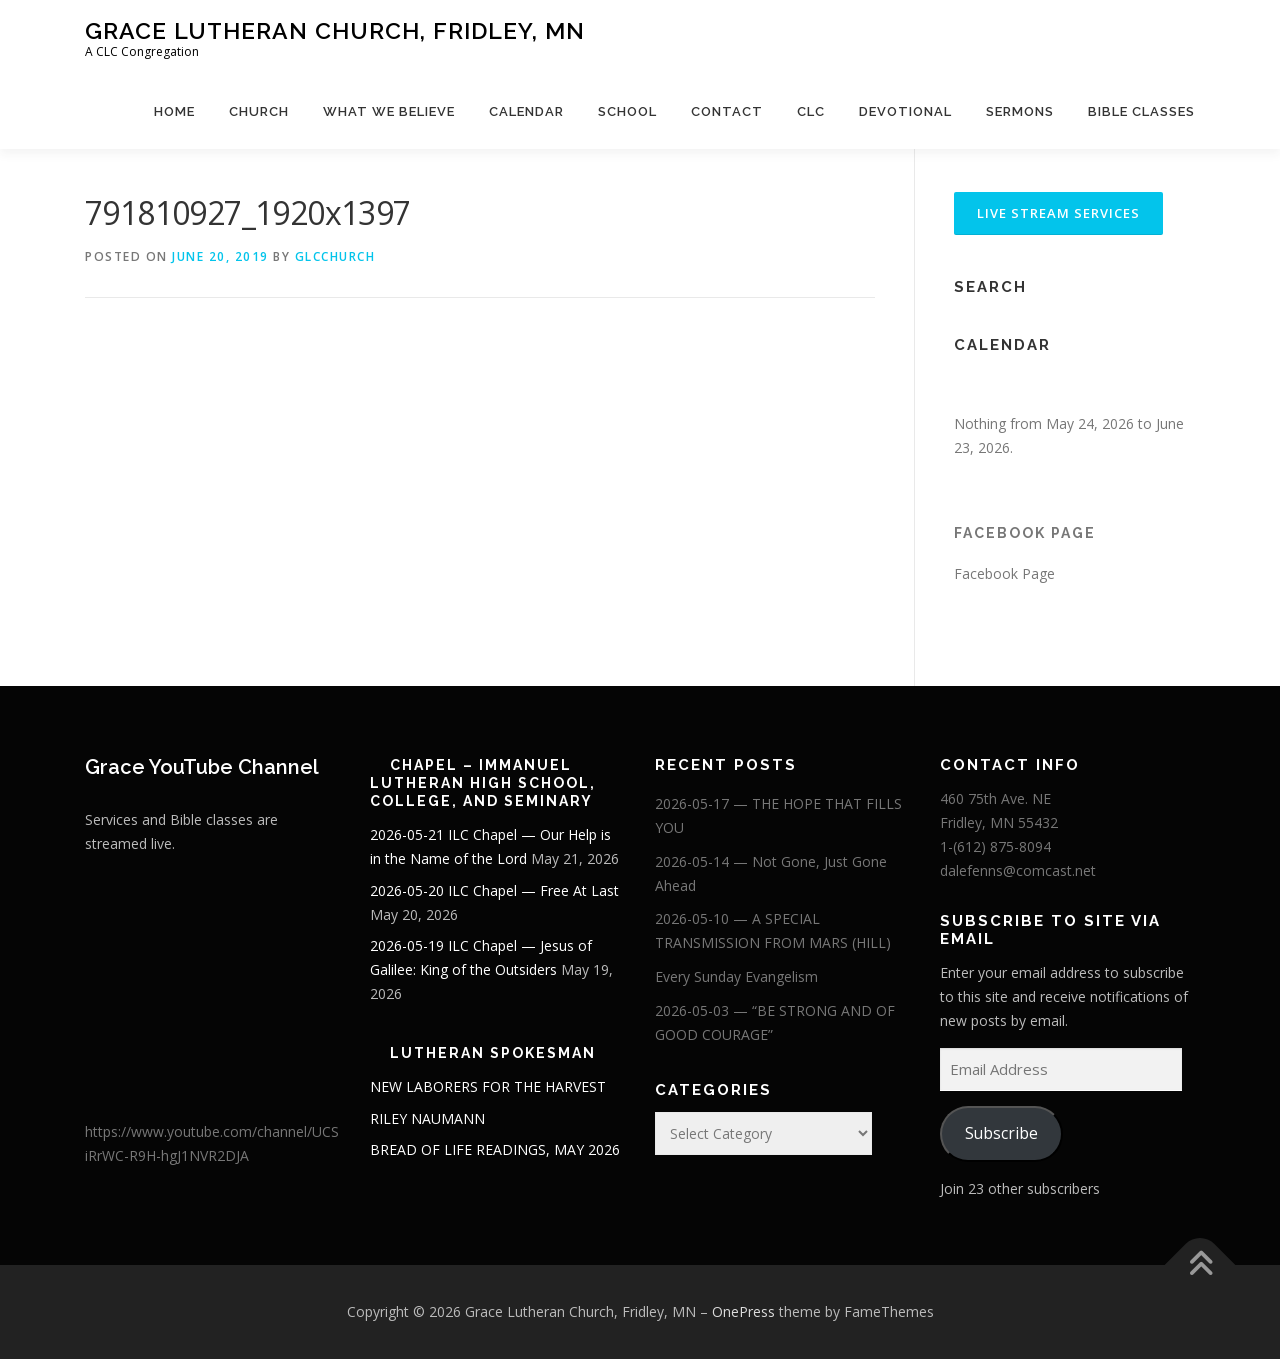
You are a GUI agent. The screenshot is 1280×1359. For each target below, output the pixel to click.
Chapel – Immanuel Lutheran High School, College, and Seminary (483, 783)
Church (259, 111)
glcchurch (335, 256)
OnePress (743, 1311)
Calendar (526, 111)
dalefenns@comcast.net (1018, 870)
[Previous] (978, 389)
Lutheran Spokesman (493, 1053)
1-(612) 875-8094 (995, 846)
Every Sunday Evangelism (736, 976)
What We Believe (389, 111)
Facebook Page (1025, 533)
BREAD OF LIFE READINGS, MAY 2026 (495, 1149)
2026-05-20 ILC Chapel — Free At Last (494, 890)
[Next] (1170, 389)
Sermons (1020, 111)
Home (174, 111)
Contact (727, 111)
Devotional (905, 111)
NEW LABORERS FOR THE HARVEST (488, 1086)
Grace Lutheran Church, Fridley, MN (335, 30)
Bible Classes (1141, 111)
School (627, 111)
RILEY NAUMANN (427, 1118)
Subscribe (1001, 1133)
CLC (811, 111)
